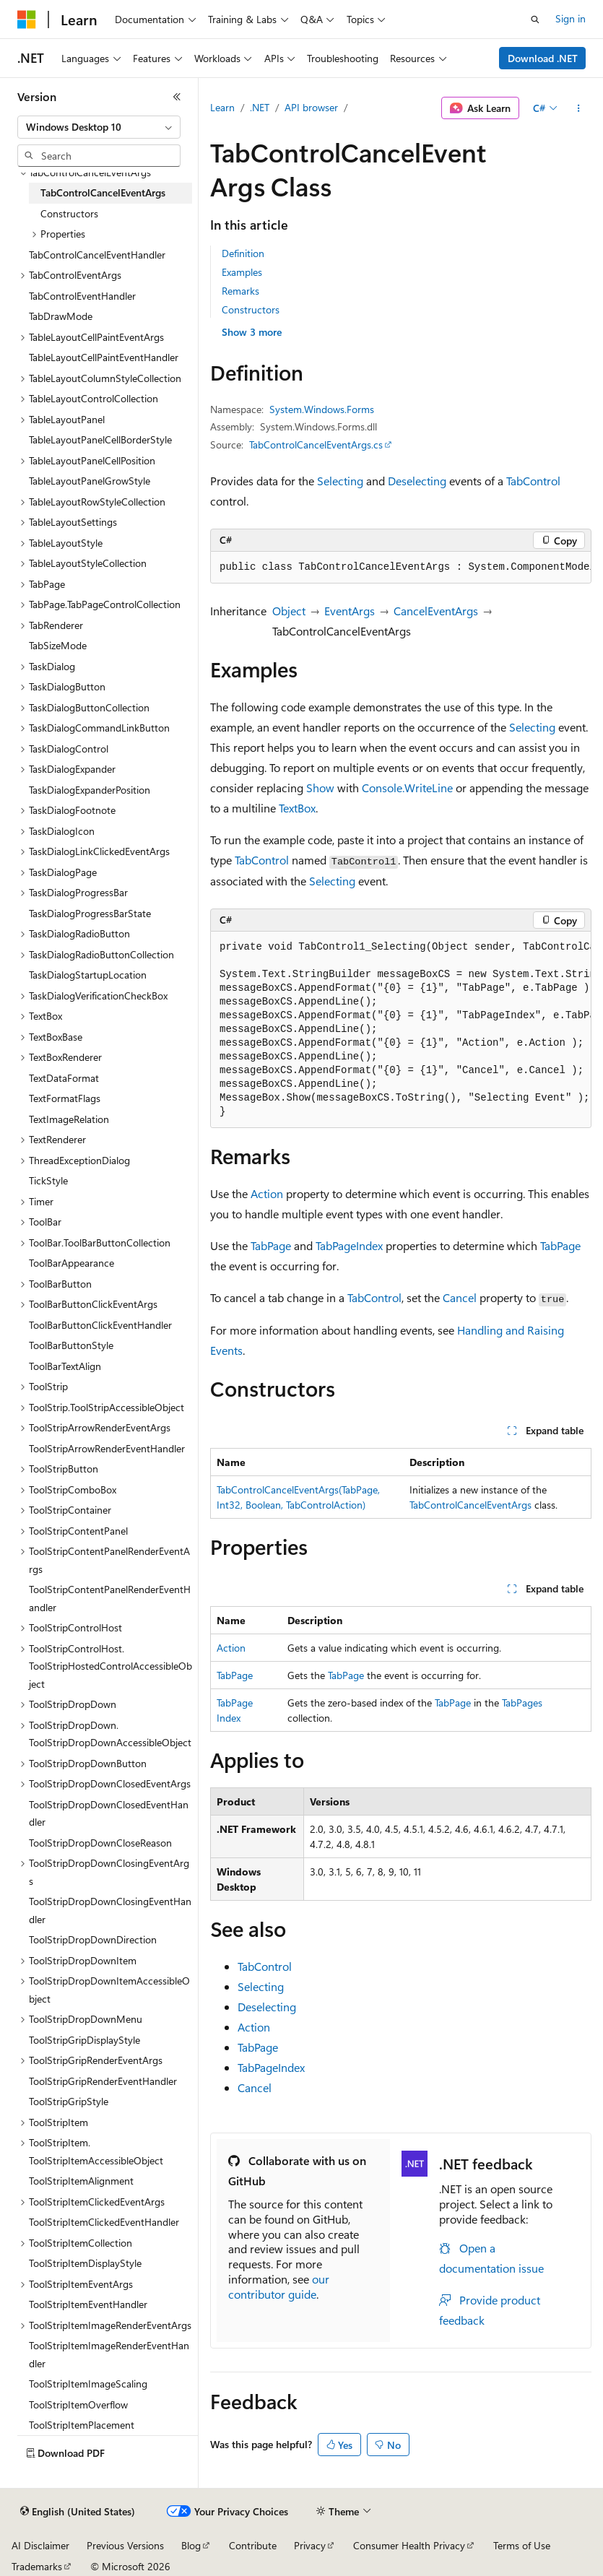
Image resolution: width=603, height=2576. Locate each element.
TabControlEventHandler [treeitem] (82, 296)
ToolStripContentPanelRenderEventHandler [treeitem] (110, 1598)
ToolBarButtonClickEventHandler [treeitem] (100, 1325)
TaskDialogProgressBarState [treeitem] (90, 913)
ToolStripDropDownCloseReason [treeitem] (100, 1842)
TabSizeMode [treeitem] (58, 645)
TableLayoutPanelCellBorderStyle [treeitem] (100, 439)
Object (288, 610)
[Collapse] (177, 97)
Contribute (253, 2545)
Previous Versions (125, 2545)
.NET (259, 107)
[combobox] (99, 127)
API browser (311, 107)
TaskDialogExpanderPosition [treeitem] (89, 790)
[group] (400, 568)
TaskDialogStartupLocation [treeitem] (88, 974)
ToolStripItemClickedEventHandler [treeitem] (104, 2222)
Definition (243, 253)
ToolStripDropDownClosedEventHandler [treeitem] (108, 1813)
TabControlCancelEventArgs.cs (316, 444)
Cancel (460, 1297)
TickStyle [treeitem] (48, 1180)
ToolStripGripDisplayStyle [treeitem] (84, 2040)
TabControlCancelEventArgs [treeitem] (102, 192)
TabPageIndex (349, 1245)
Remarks (240, 291)
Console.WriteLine (407, 787)
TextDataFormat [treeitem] (64, 1078)
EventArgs (349, 610)
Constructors (250, 309)
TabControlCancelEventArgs (470, 1505)
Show (320, 787)
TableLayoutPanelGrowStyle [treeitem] (89, 480)
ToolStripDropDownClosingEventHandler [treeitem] (110, 1910)
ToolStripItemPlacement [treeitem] (81, 2425)
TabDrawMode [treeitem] (60, 316)
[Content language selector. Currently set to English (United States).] (78, 2511)
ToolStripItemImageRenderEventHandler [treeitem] (109, 2354)
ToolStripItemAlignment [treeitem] (81, 2180)
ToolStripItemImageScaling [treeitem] (88, 2383)
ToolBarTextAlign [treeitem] (65, 1366)
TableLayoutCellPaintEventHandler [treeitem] (103, 357)
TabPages (522, 1702)
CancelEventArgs (436, 610)
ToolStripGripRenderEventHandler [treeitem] (103, 2081)
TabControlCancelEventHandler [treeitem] (97, 254)
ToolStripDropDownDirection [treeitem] (93, 1939)
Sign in (570, 18)
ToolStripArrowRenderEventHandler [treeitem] (107, 1448)
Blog (191, 2545)
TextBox (297, 807)
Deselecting (417, 480)
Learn (222, 107)
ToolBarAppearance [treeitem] (71, 1263)
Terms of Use (521, 2545)
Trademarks (37, 2566)
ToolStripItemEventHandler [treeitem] (88, 2304)
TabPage (271, 1245)
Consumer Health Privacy (409, 2545)
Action (267, 1193)
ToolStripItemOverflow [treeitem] (78, 2404)
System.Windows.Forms (321, 409)
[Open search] (535, 19)
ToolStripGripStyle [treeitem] (68, 2101)
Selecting (340, 480)
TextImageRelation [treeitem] (69, 1119)
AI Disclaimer (40, 2545)
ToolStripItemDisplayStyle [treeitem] (85, 2263)
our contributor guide (278, 2286)
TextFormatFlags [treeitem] (64, 1098)
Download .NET (543, 58)
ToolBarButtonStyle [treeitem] (71, 1345)
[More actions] (578, 108)
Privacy (310, 2545)
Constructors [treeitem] (69, 213)
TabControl (533, 480)
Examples (242, 272)
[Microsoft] (26, 19)
